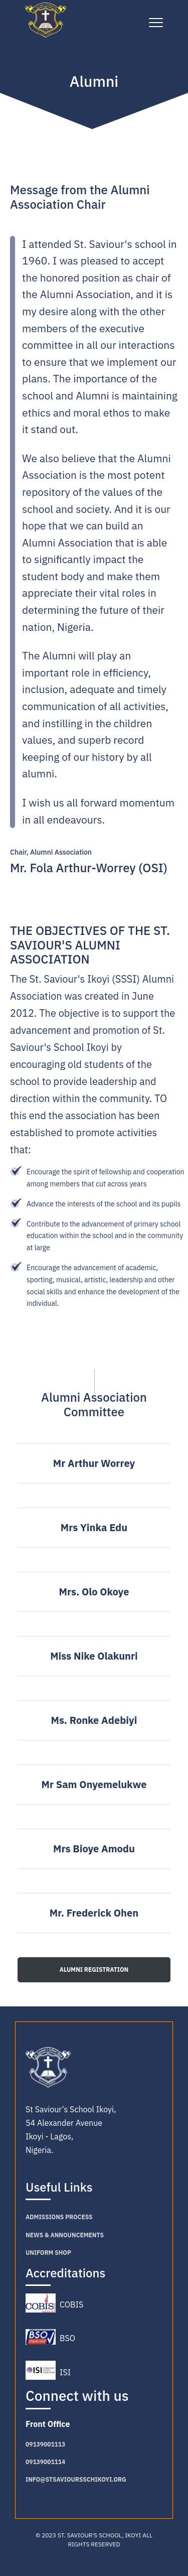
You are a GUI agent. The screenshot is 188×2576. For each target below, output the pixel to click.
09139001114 (45, 2462)
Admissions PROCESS (59, 2217)
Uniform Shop (48, 2252)
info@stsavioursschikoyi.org (76, 2479)
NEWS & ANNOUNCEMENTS (65, 2235)
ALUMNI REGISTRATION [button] (94, 1969)
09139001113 (45, 2444)
